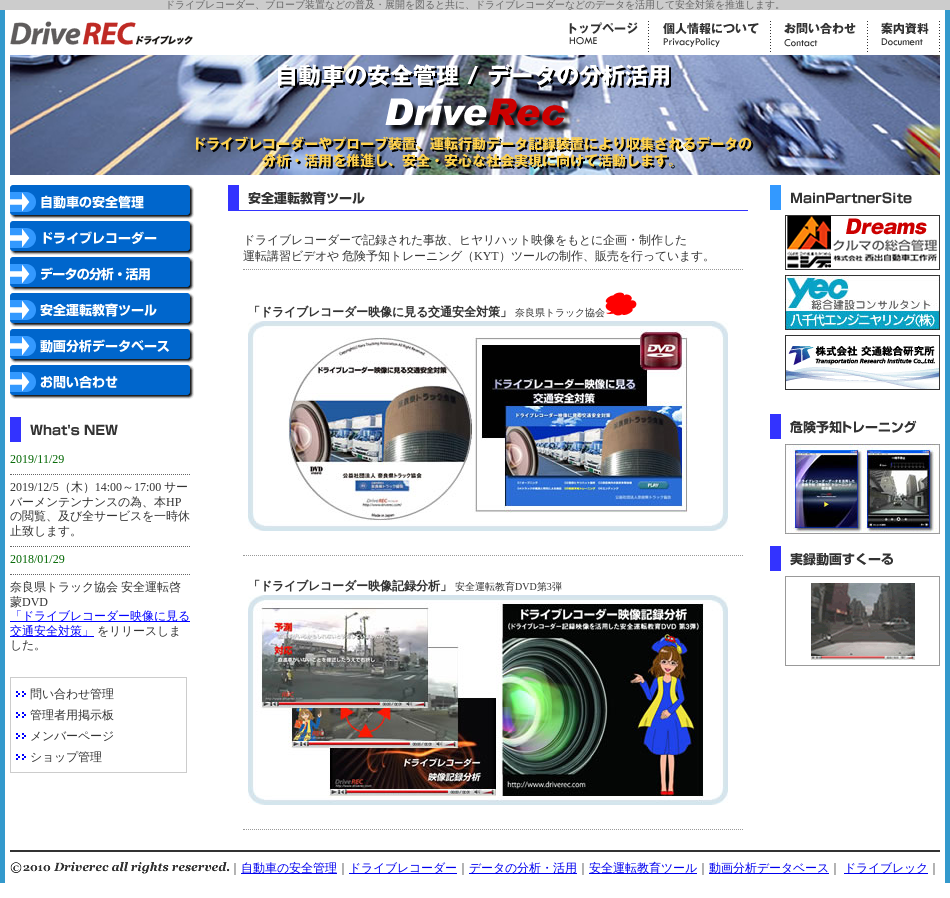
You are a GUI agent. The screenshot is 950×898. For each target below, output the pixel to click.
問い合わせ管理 (72, 694)
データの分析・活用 (523, 868)
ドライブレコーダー (403, 868)
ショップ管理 (66, 757)
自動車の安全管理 (289, 868)
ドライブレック (886, 868)
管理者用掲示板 (72, 715)
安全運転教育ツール (643, 868)
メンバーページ (72, 736)
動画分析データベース (769, 868)
